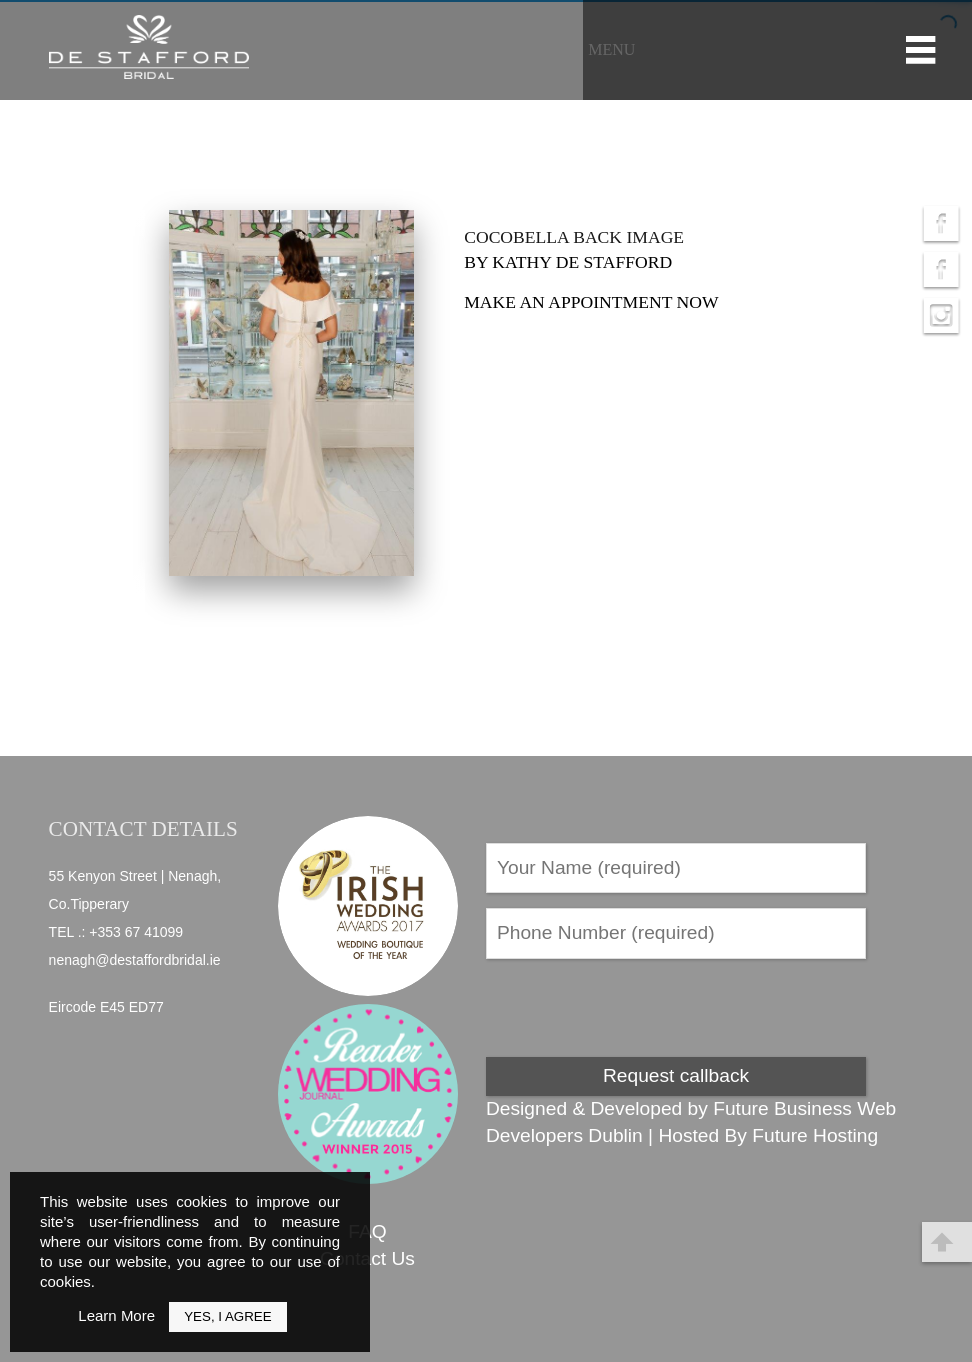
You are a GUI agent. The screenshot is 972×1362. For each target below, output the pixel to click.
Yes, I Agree (227, 1316)
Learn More (116, 1315)
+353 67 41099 (136, 932)
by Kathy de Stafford (568, 262)
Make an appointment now (591, 302)
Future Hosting (815, 1135)
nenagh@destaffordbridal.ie (135, 960)
